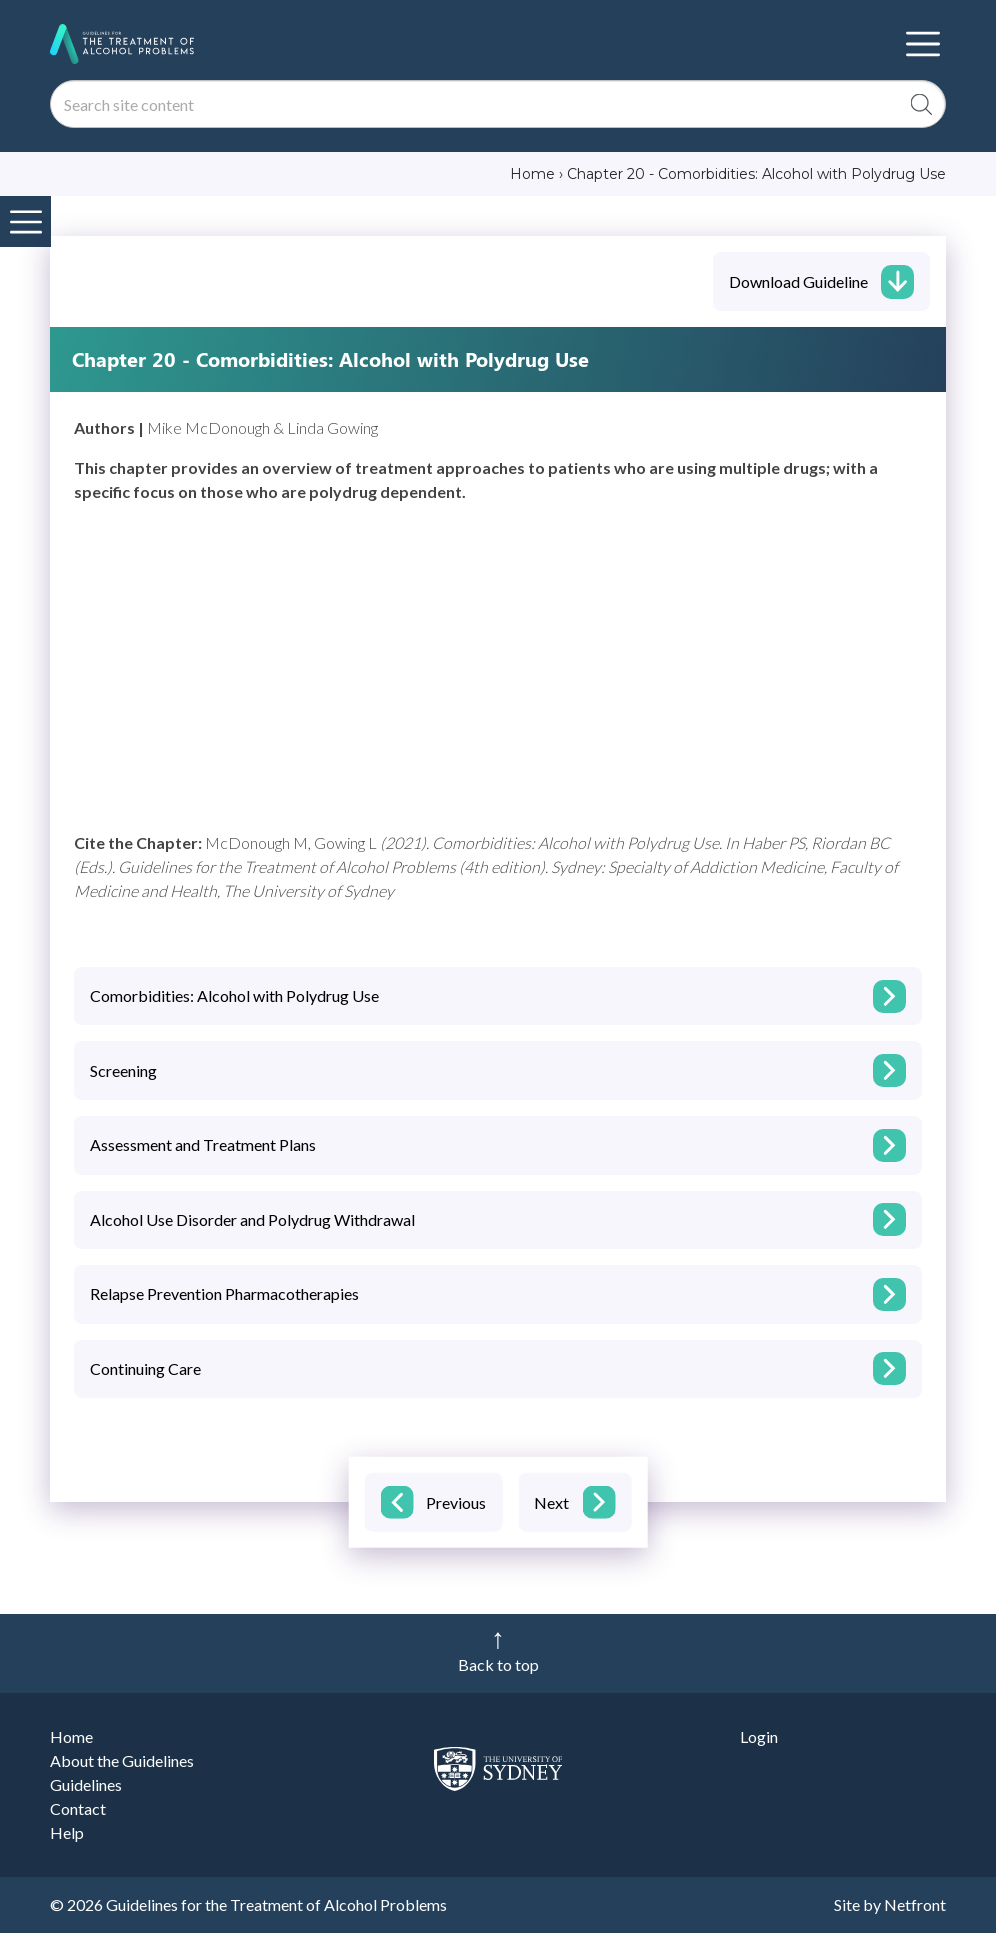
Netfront (915, 1904)
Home (71, 1736)
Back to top (498, 1664)
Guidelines (86, 1784)
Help (67, 1832)
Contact (78, 1808)
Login (759, 1736)
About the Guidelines (122, 1760)
